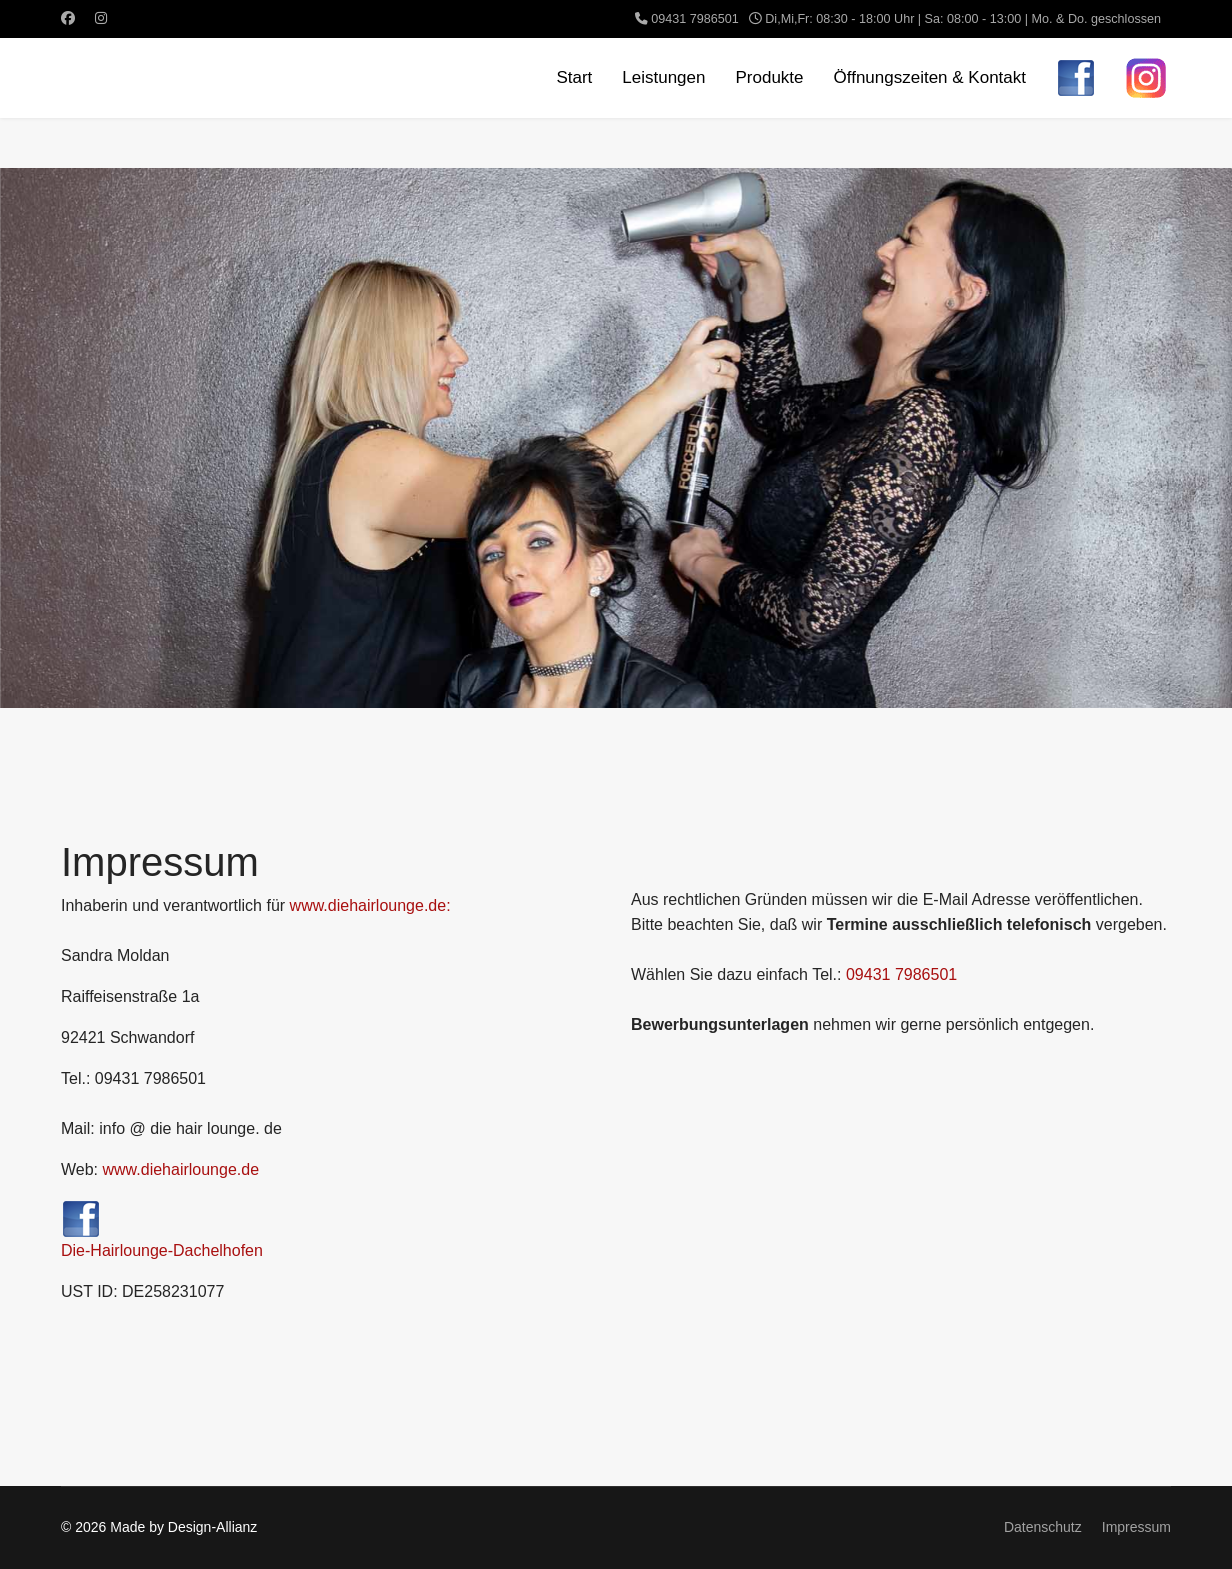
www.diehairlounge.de (181, 1169)
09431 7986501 (695, 19)
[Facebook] (68, 18)
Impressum (1136, 1527)
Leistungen (663, 77)
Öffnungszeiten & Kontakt (930, 77)
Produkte (769, 77)
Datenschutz (1043, 1527)
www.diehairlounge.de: (370, 905)
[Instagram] (101, 18)
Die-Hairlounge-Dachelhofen (162, 1229)
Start (574, 77)
